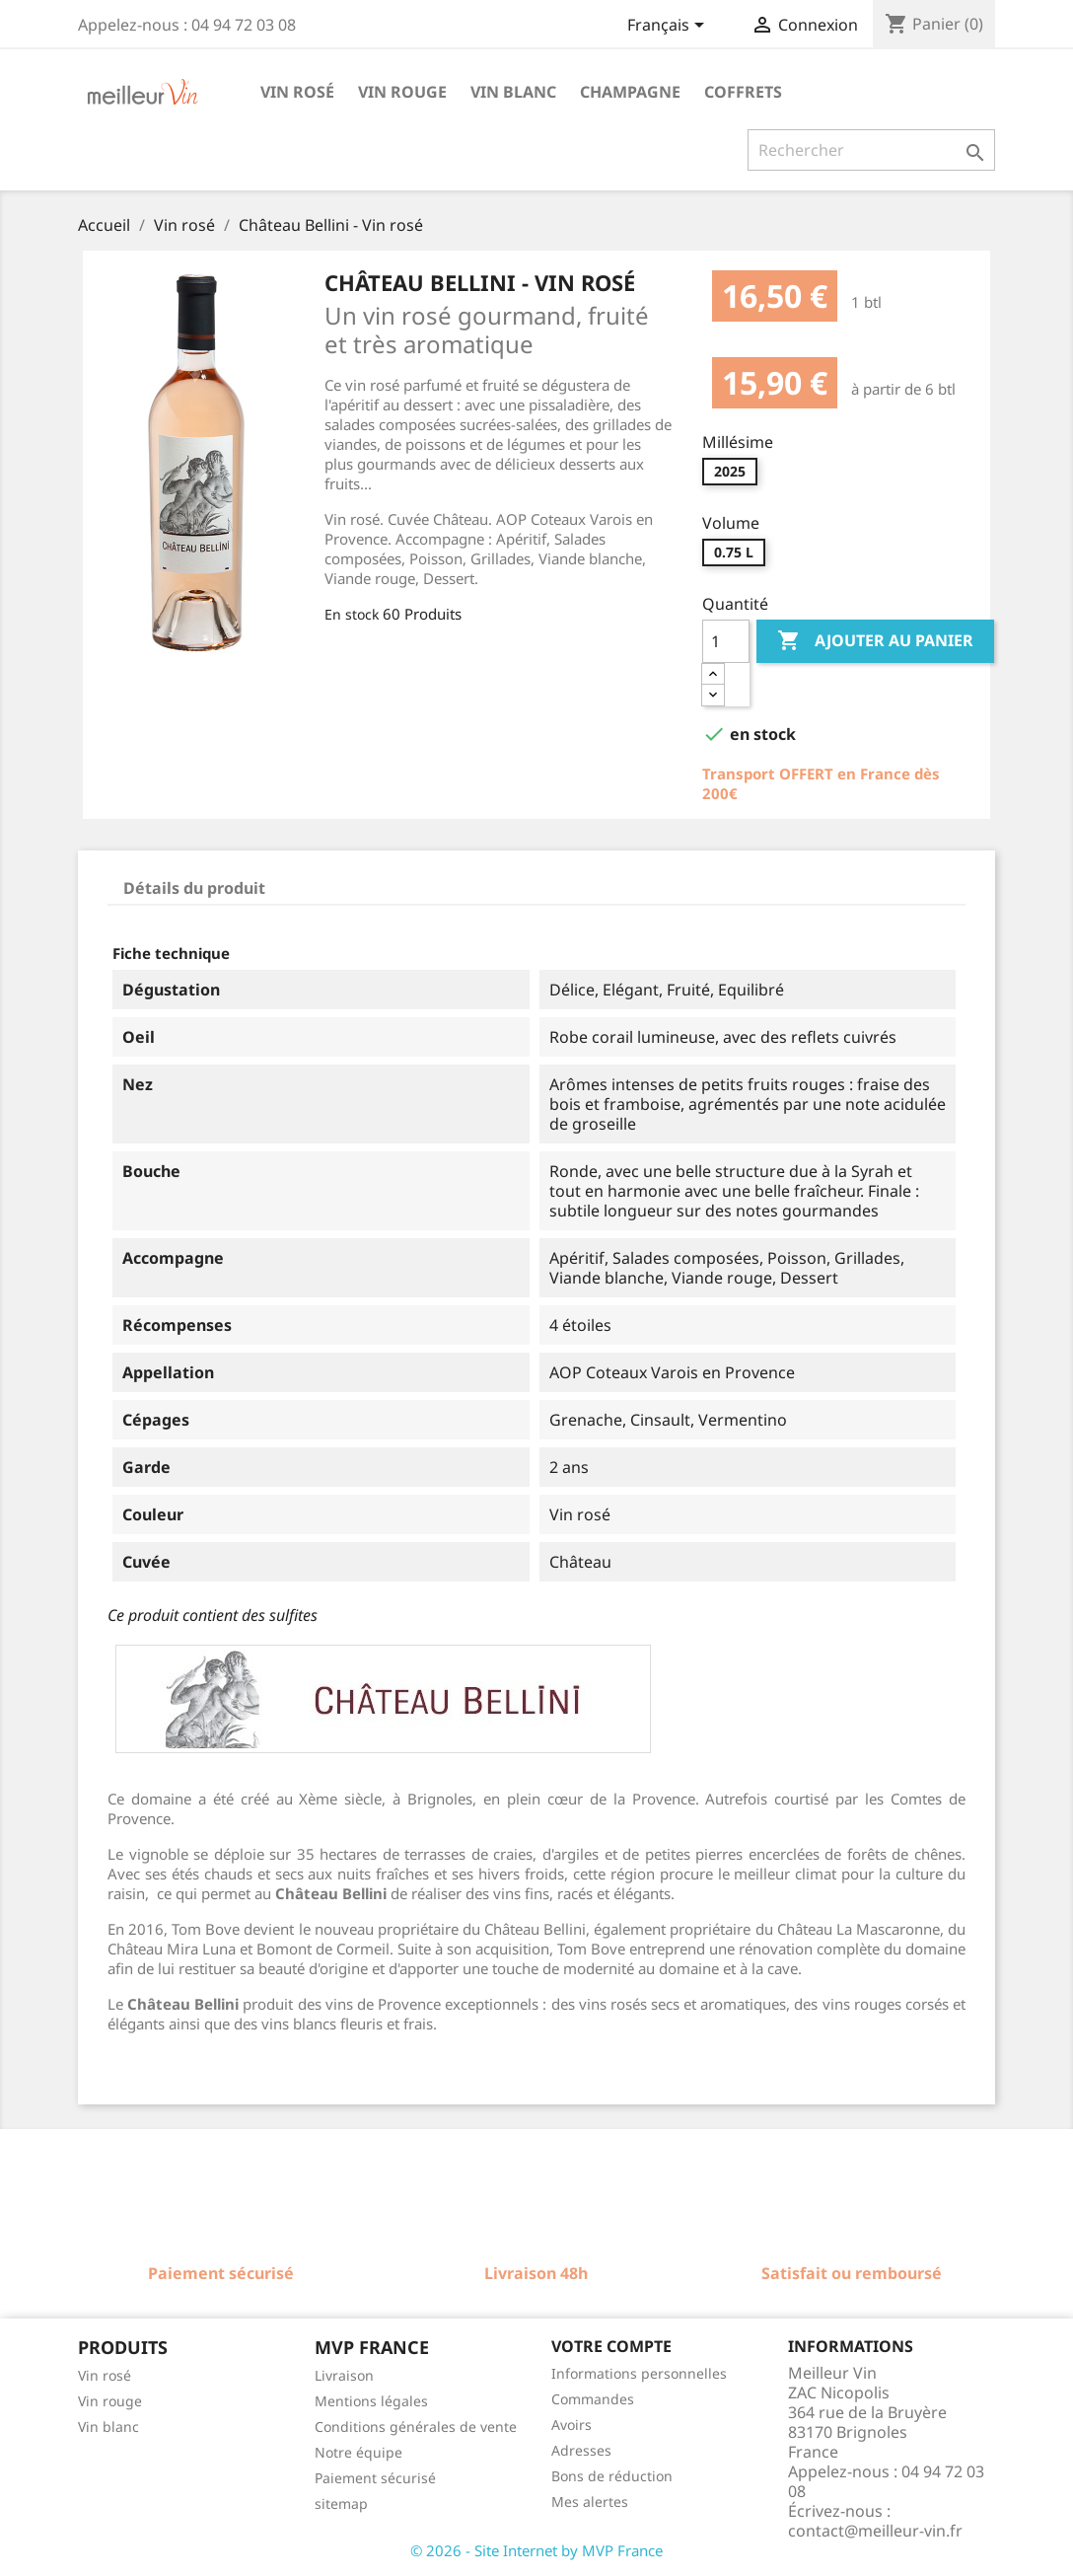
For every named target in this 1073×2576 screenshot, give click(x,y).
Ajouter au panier (875, 641)
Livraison (344, 2375)
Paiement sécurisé (375, 2477)
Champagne (630, 92)
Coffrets (743, 92)
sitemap (341, 2503)
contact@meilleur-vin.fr (875, 2530)
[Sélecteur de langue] (669, 26)
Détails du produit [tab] (194, 888)
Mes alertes (589, 2501)
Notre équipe (358, 2452)
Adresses (581, 2450)
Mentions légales (371, 2401)
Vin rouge (402, 92)
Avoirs (571, 2424)
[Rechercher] (871, 150)
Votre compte (611, 2346)
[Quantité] (726, 641)
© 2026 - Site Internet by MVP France (536, 2550)
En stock (351, 614)
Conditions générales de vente (416, 2426)
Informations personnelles (639, 2373)
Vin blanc (513, 92)
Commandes (592, 2399)
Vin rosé (297, 92)
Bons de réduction (612, 2475)
